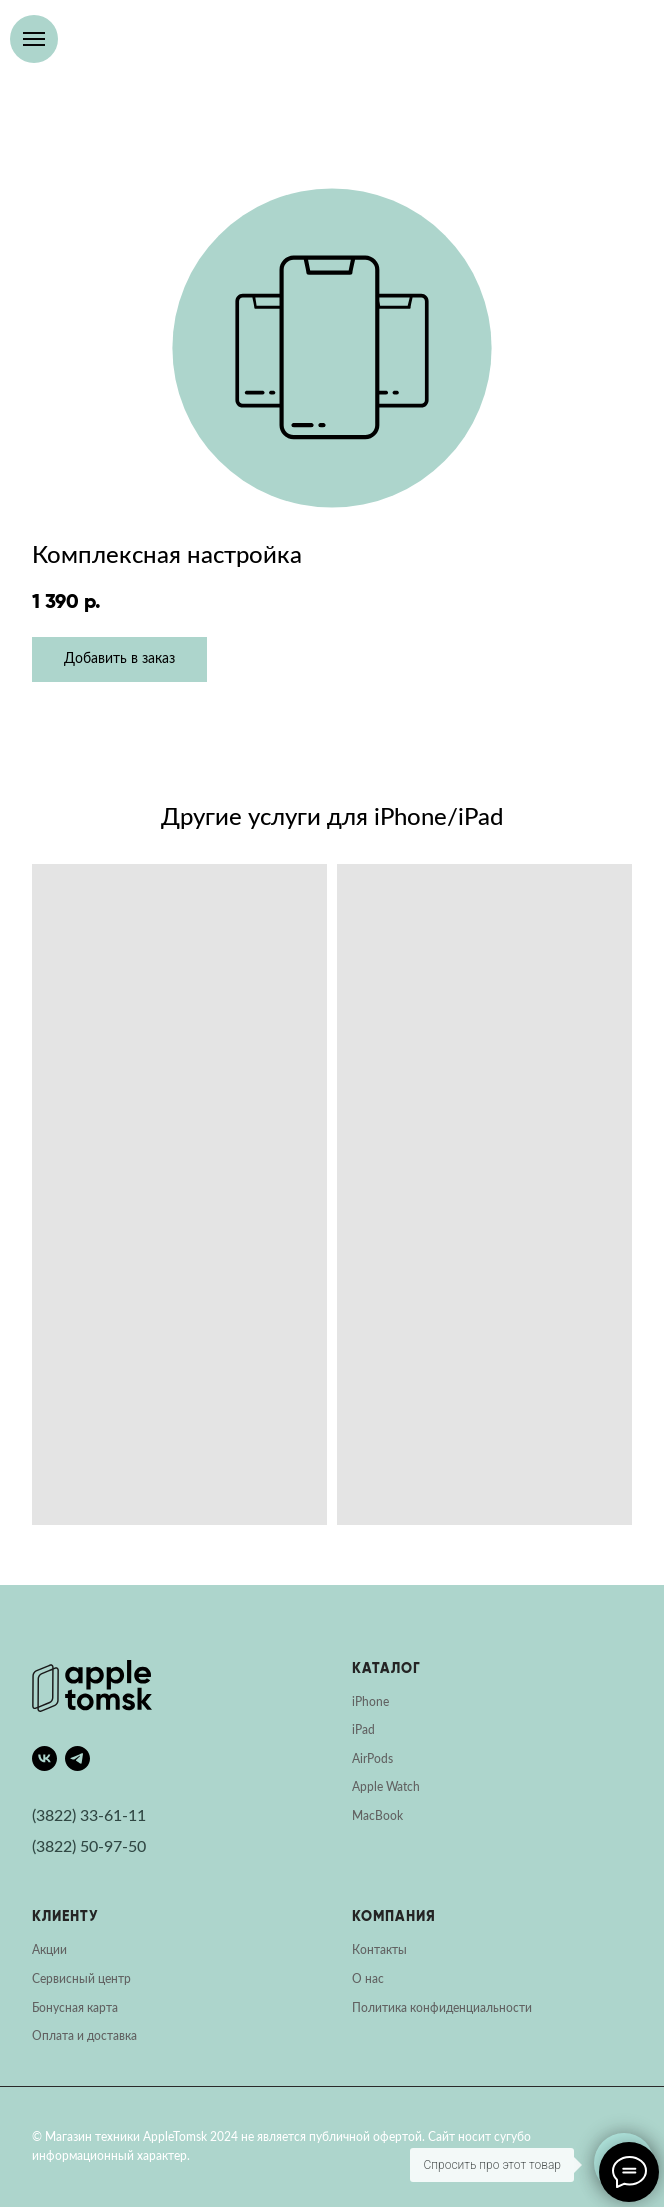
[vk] (44, 1758)
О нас (368, 1979)
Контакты (379, 1950)
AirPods (372, 1759)
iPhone (370, 1702)
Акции (49, 1950)
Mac (363, 1816)
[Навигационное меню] (34, 39)
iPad (363, 1730)
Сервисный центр (81, 1979)
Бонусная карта (75, 2008)
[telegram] (77, 1758)
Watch (403, 1787)
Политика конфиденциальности (442, 2008)
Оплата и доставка (84, 2036)
